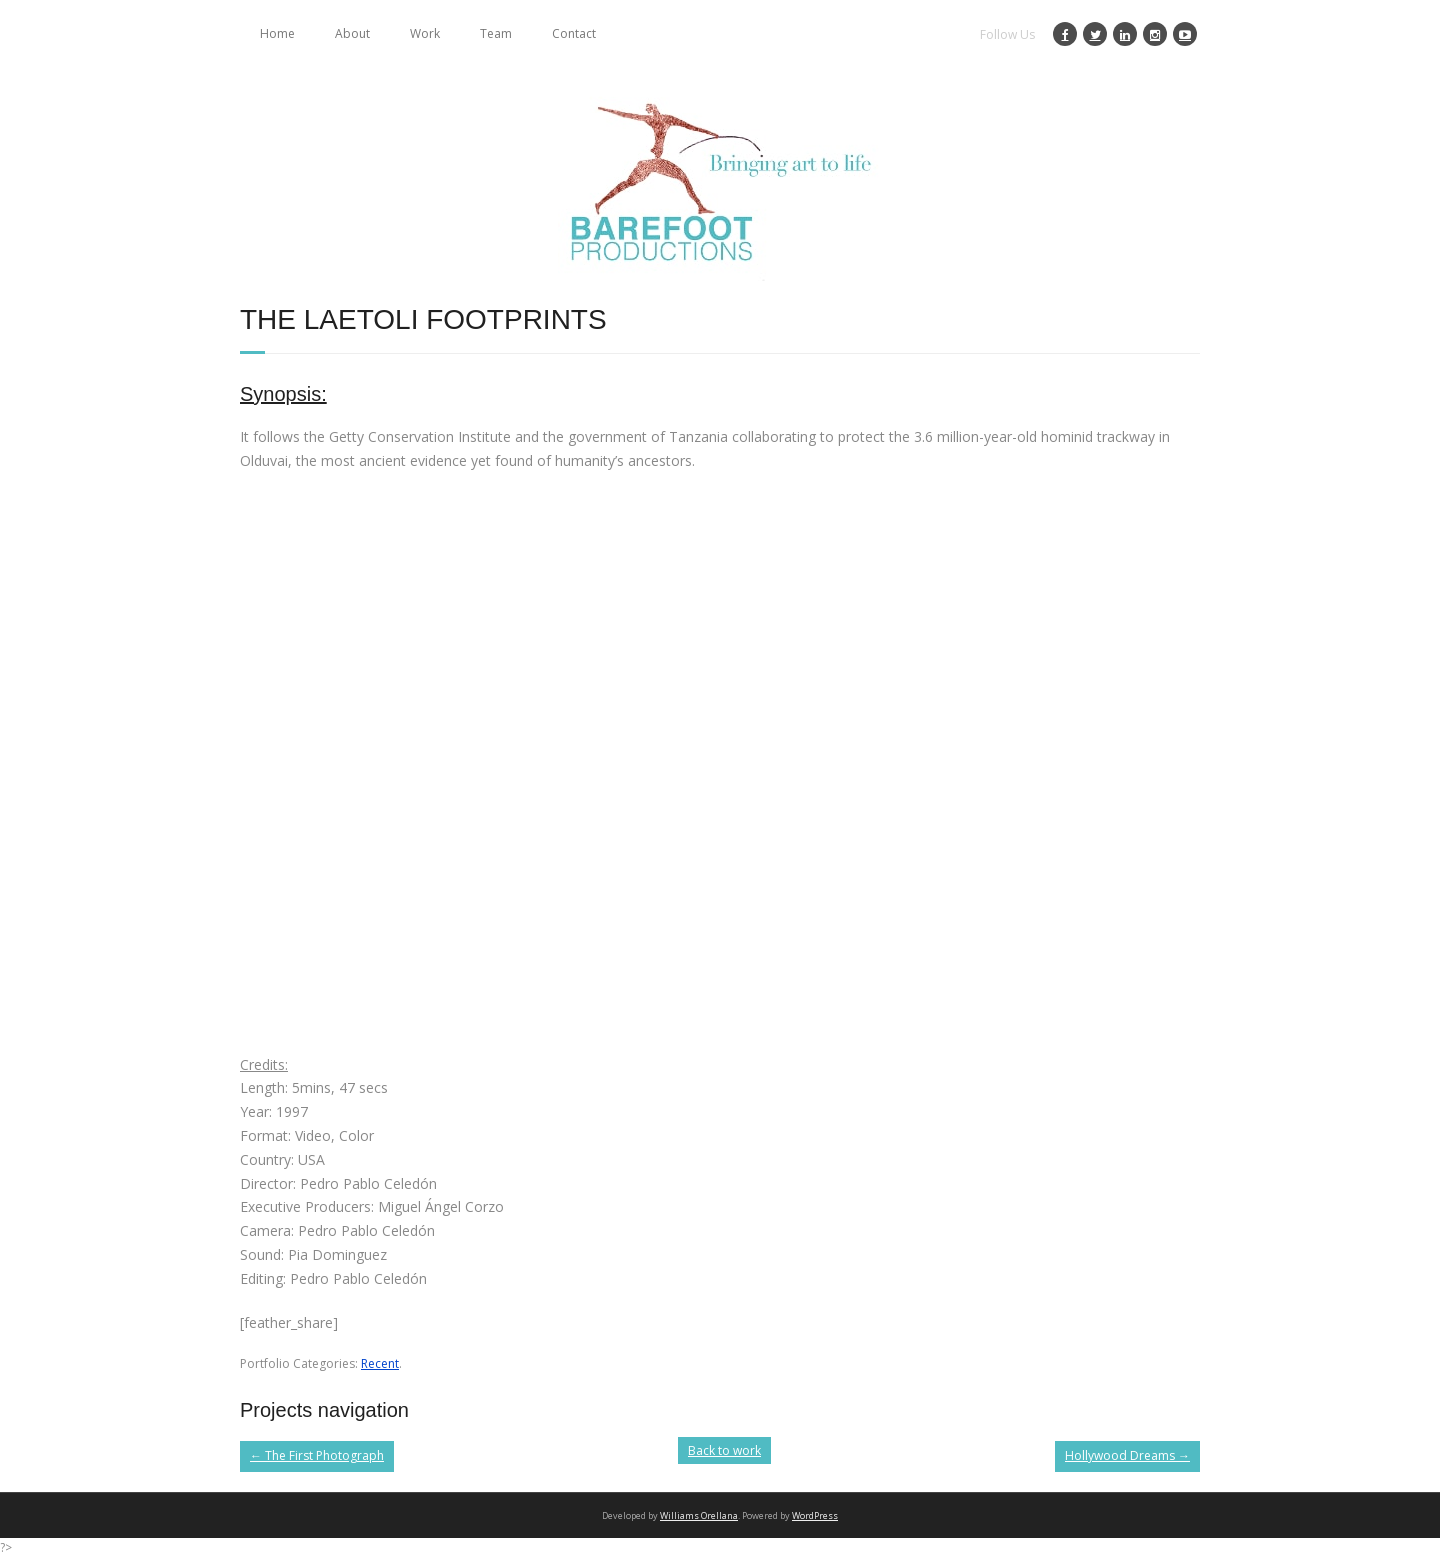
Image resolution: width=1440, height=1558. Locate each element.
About (352, 33)
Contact (574, 33)
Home (277, 33)
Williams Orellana (699, 1515)
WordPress (815, 1515)
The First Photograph (317, 1455)
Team (496, 33)
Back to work (724, 1450)
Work (425, 33)
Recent (380, 1363)
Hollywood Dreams (1127, 1455)
